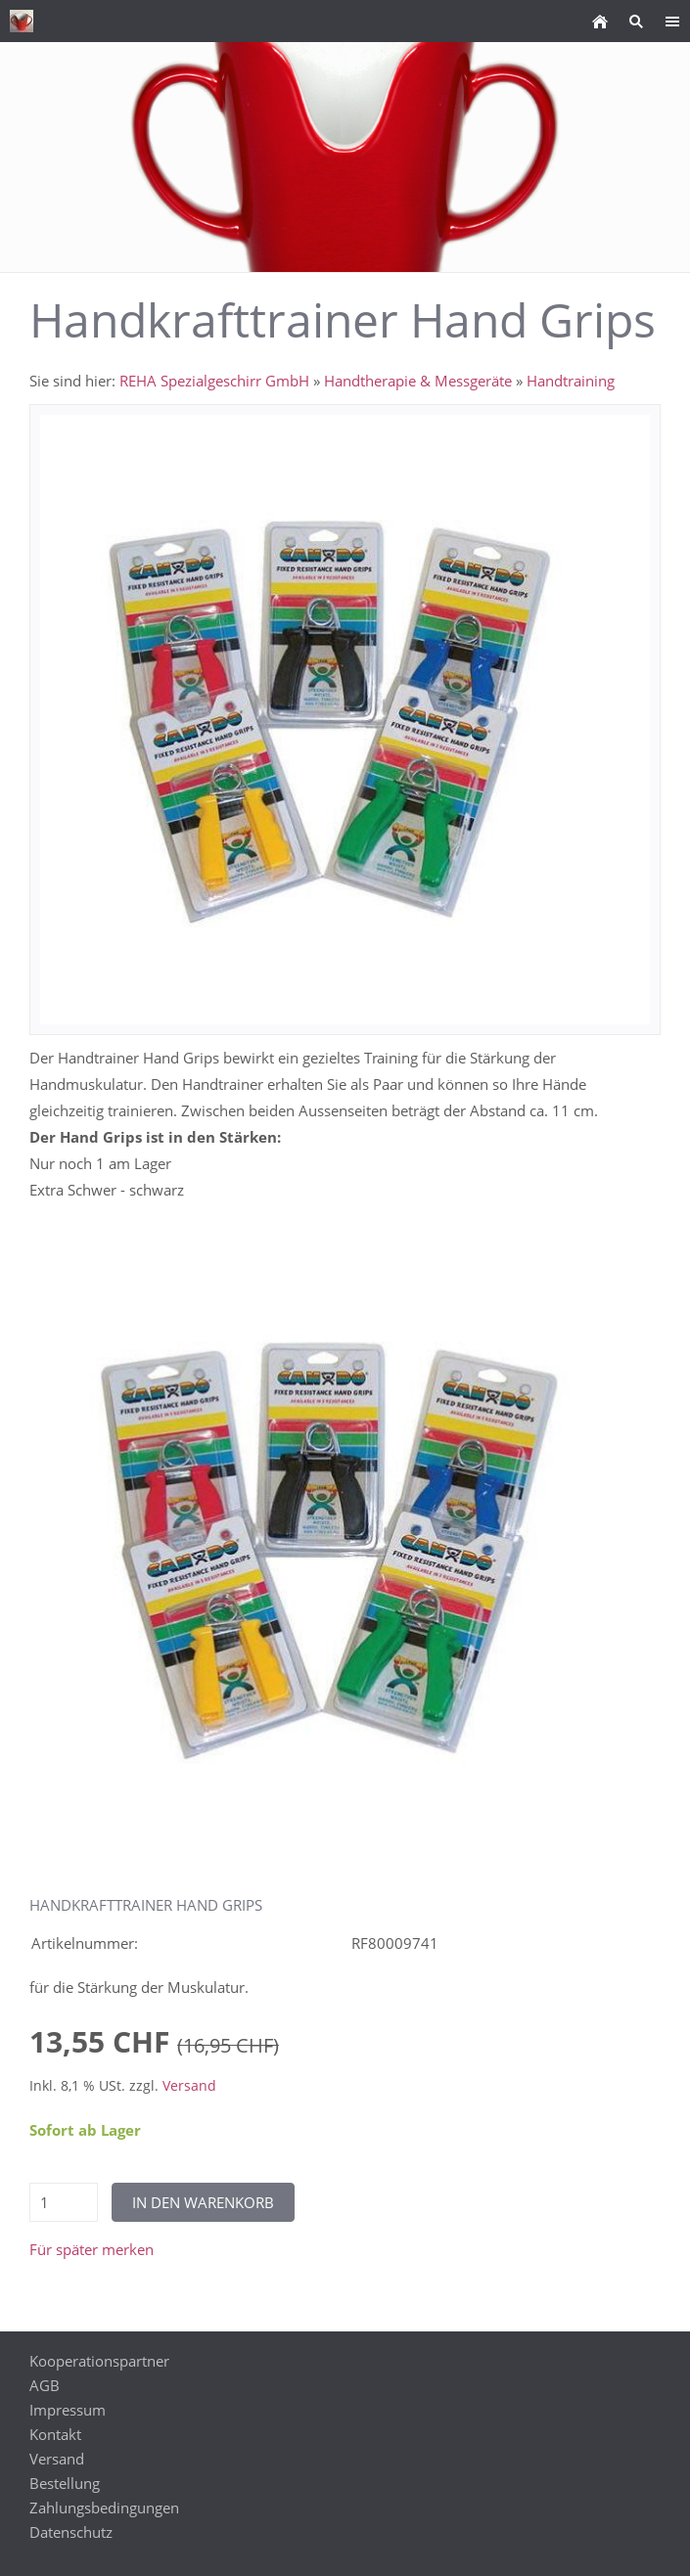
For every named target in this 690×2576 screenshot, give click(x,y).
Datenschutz (71, 2532)
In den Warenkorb (203, 2202)
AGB (44, 2385)
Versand (189, 2086)
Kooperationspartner (99, 2361)
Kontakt (55, 2434)
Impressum (67, 2409)
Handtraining (571, 380)
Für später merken (91, 2249)
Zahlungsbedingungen (104, 2507)
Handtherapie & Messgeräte (418, 380)
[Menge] (63, 2202)
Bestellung (64, 2483)
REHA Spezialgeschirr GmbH (214, 380)
